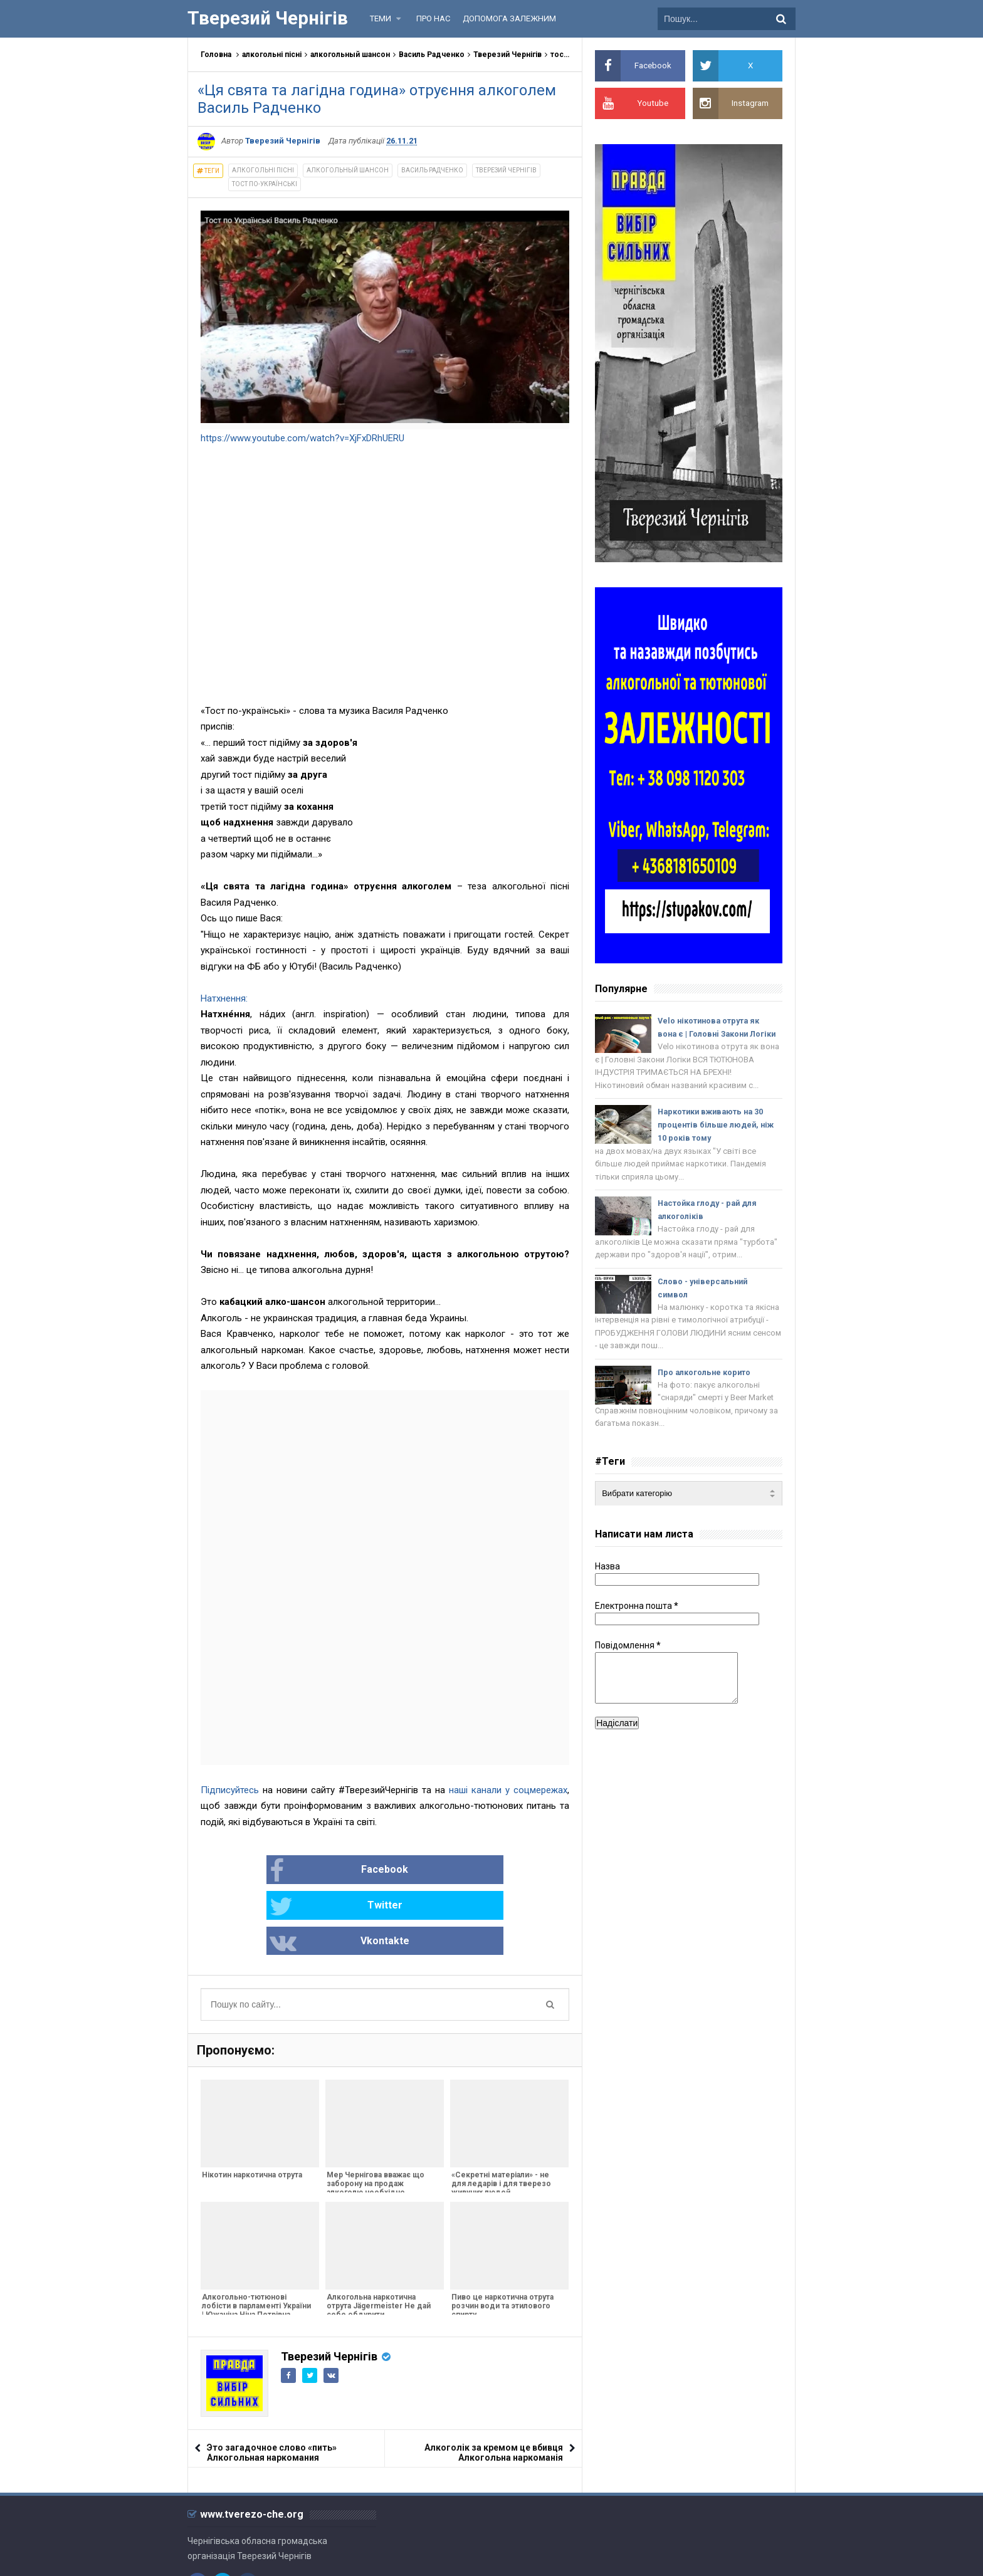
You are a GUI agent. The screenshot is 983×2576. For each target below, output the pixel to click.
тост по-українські (264, 184)
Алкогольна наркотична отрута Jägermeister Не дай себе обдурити (377, 2235)
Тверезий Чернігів (507, 54)
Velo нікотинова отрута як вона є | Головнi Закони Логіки (711, 1034)
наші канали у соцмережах (508, 1790)
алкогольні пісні (272, 54)
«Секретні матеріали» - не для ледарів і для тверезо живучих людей (500, 2113)
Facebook (244, 1870)
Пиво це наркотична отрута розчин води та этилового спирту (501, 2235)
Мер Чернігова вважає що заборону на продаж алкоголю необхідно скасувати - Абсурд (374, 2117)
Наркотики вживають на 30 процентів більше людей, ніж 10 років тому (718, 1141)
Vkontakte (492, 1870)
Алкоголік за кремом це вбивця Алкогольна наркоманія (493, 2382)
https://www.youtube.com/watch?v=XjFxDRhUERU (302, 438)
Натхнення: (224, 998)
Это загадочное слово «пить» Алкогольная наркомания (272, 2382)
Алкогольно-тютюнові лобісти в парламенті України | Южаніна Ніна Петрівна (255, 2235)
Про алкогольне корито (705, 1394)
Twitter (364, 1870)
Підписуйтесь (230, 1790)
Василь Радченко (432, 54)
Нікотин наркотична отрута (251, 2104)
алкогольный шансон (350, 54)
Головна (216, 54)
